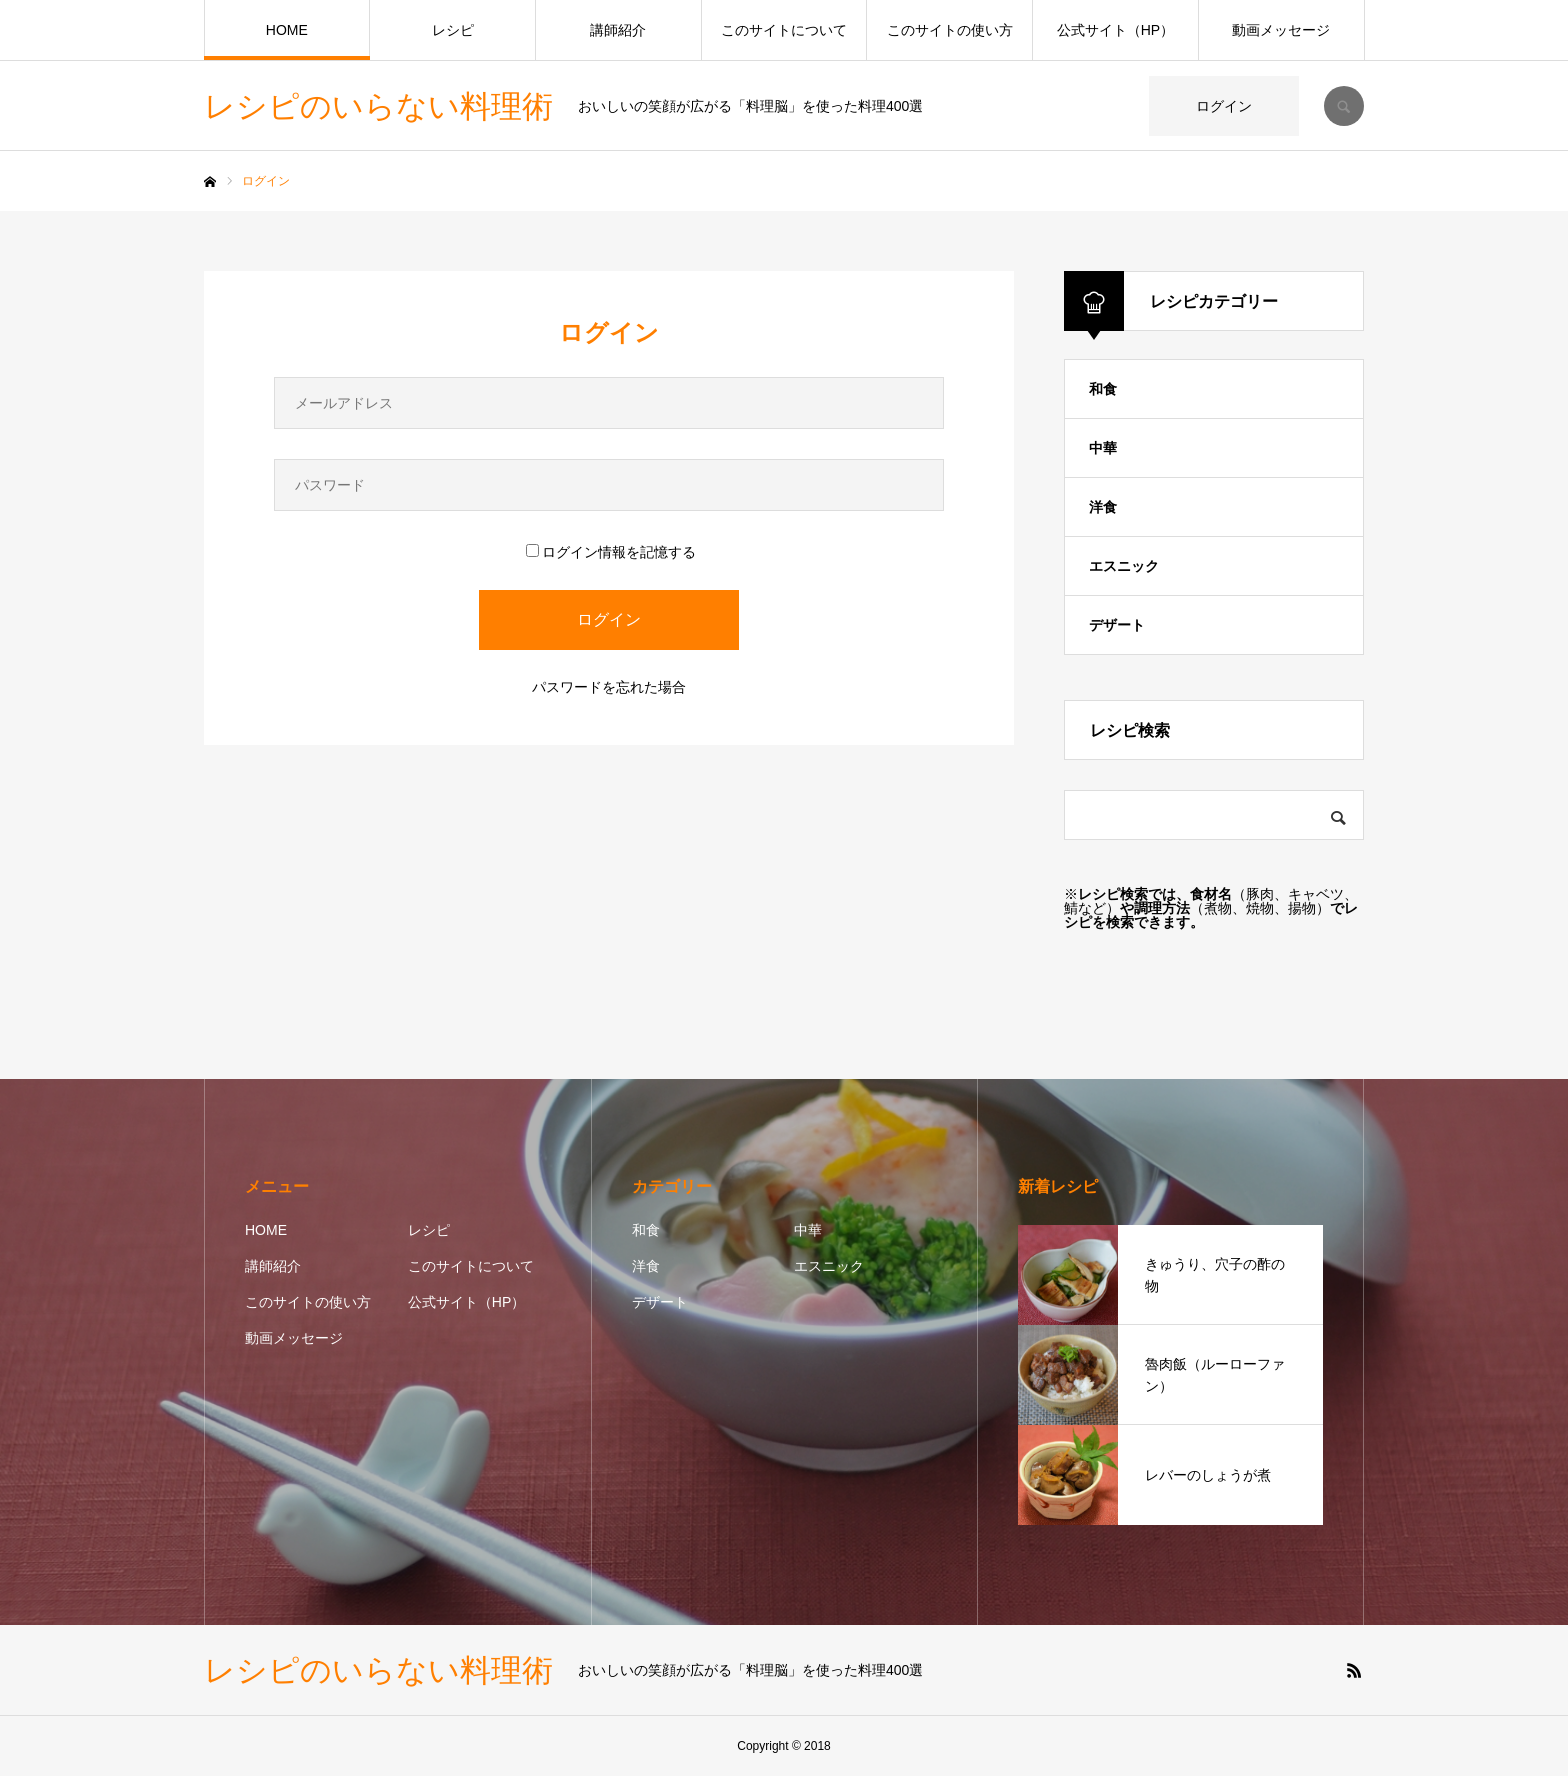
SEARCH (1344, 106)
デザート (1117, 625)
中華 (1103, 448)
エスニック (1124, 566)
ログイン (1224, 106)
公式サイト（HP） (1115, 30)
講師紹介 (618, 30)
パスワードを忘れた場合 (609, 687)
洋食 (1103, 507)
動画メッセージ (1281, 30)
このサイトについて (784, 30)
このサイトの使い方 (950, 30)
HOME (287, 30)
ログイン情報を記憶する (611, 552)
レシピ (453, 30)
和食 (1103, 389)
